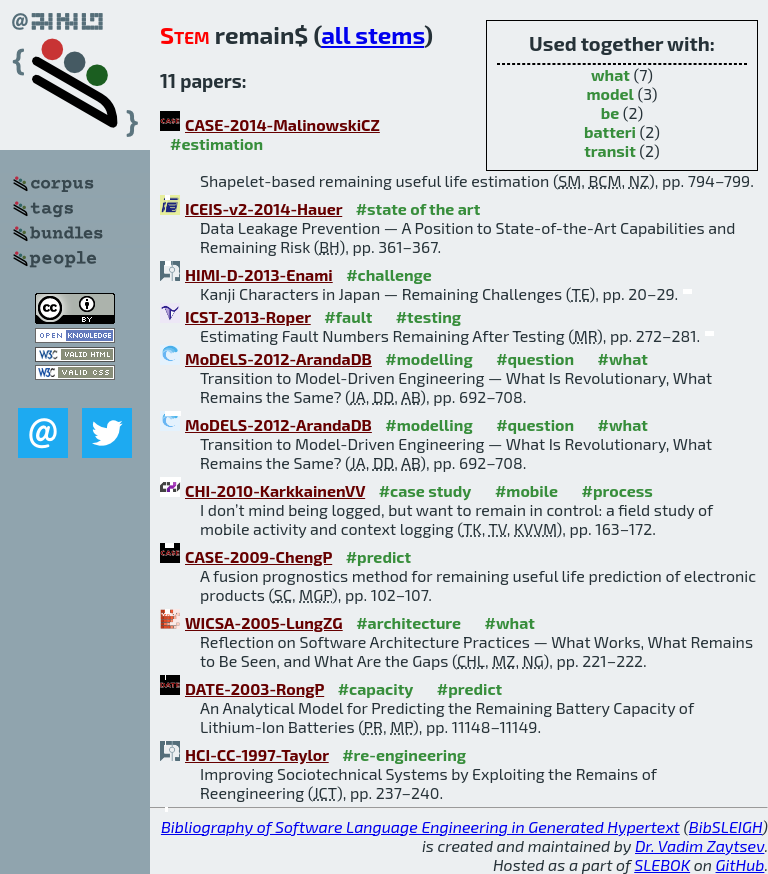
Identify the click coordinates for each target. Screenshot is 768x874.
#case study (425, 490)
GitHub (740, 864)
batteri (610, 131)
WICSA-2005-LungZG (264, 622)
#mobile (526, 490)
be (610, 112)
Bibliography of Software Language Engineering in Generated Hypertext (420, 826)
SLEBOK (662, 864)
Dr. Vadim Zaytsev (699, 845)
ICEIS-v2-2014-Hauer (263, 208)
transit (610, 150)
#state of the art (418, 208)
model (610, 93)
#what (623, 358)
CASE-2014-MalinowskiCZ (282, 124)
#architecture (408, 622)
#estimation (216, 143)
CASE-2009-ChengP (258, 556)
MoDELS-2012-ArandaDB (278, 358)
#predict (378, 556)
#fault (348, 316)
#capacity (376, 688)
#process (617, 490)
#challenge (389, 274)
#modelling (428, 358)
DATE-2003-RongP (254, 688)
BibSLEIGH (725, 826)
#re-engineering (404, 754)
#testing (428, 316)
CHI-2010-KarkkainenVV (275, 490)
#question (535, 358)
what (610, 74)
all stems (372, 34)
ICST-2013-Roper (248, 316)
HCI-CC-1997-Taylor (257, 754)
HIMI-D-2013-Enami (259, 274)
